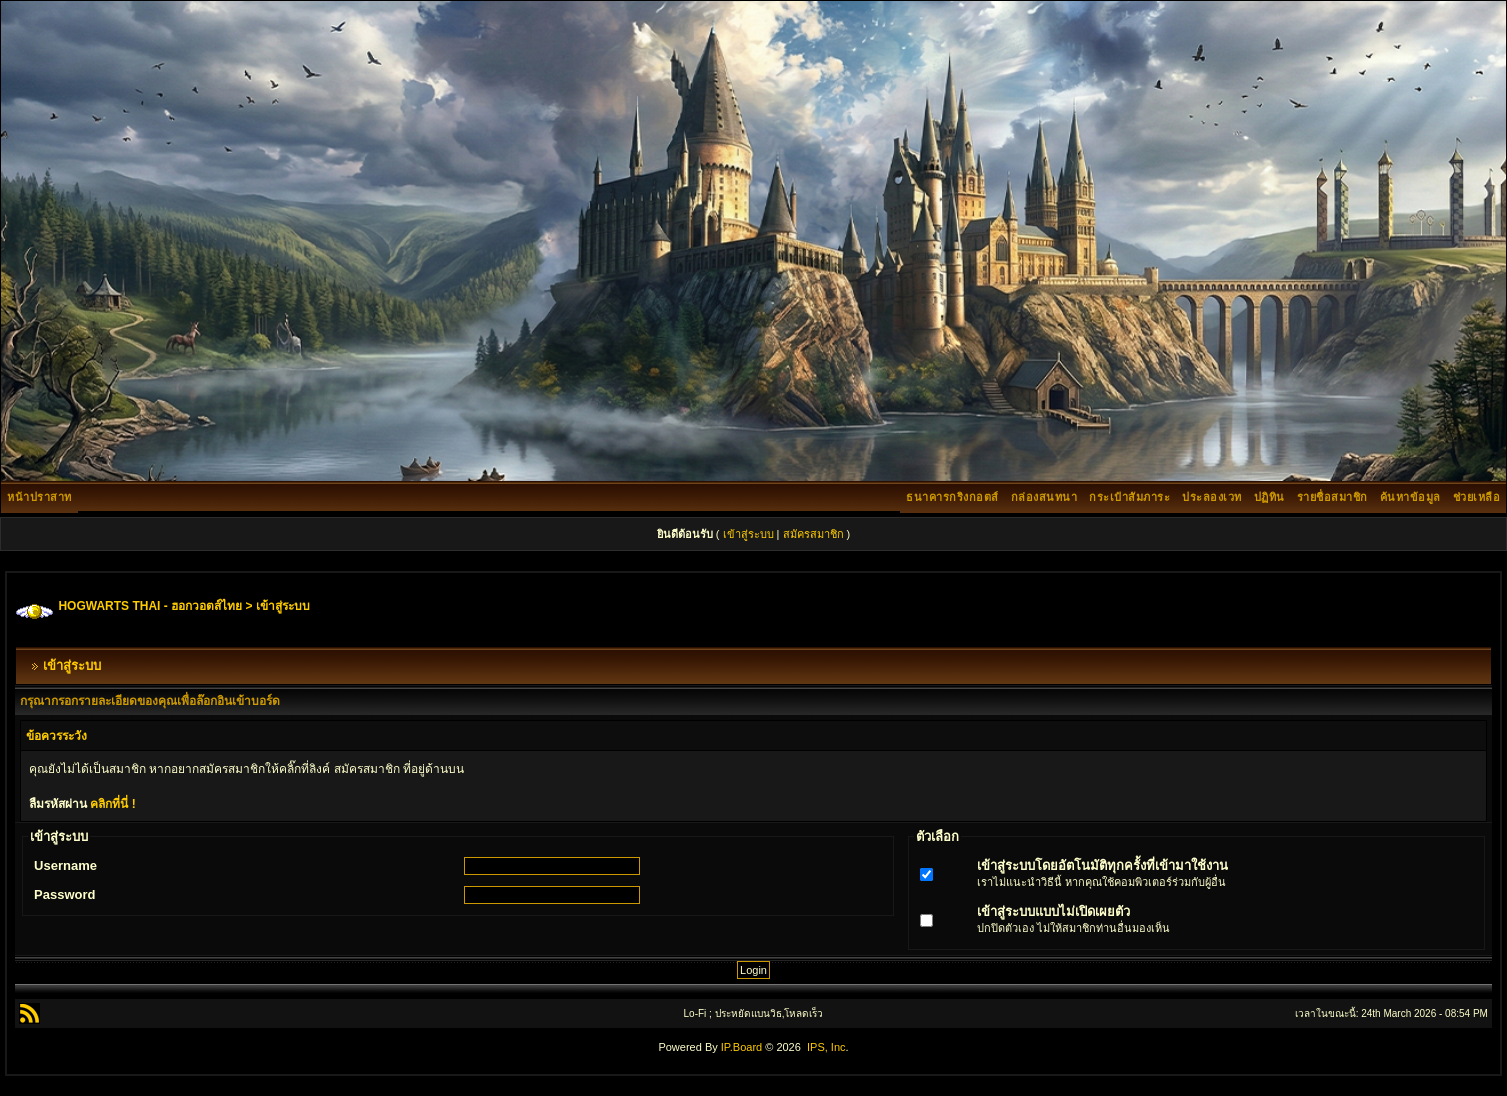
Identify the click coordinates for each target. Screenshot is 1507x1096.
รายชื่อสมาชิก (1332, 497)
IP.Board (741, 1047)
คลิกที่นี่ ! (112, 804)
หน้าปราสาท (39, 497)
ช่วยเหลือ (1477, 497)
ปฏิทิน (1269, 497)
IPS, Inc (826, 1047)
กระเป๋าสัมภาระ (1129, 497)
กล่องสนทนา (1044, 497)
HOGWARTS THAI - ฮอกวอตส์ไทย (150, 606)
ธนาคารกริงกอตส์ (952, 497)
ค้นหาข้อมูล (1410, 497)
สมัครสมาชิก (813, 534)
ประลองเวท (1212, 497)
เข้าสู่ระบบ (748, 534)
